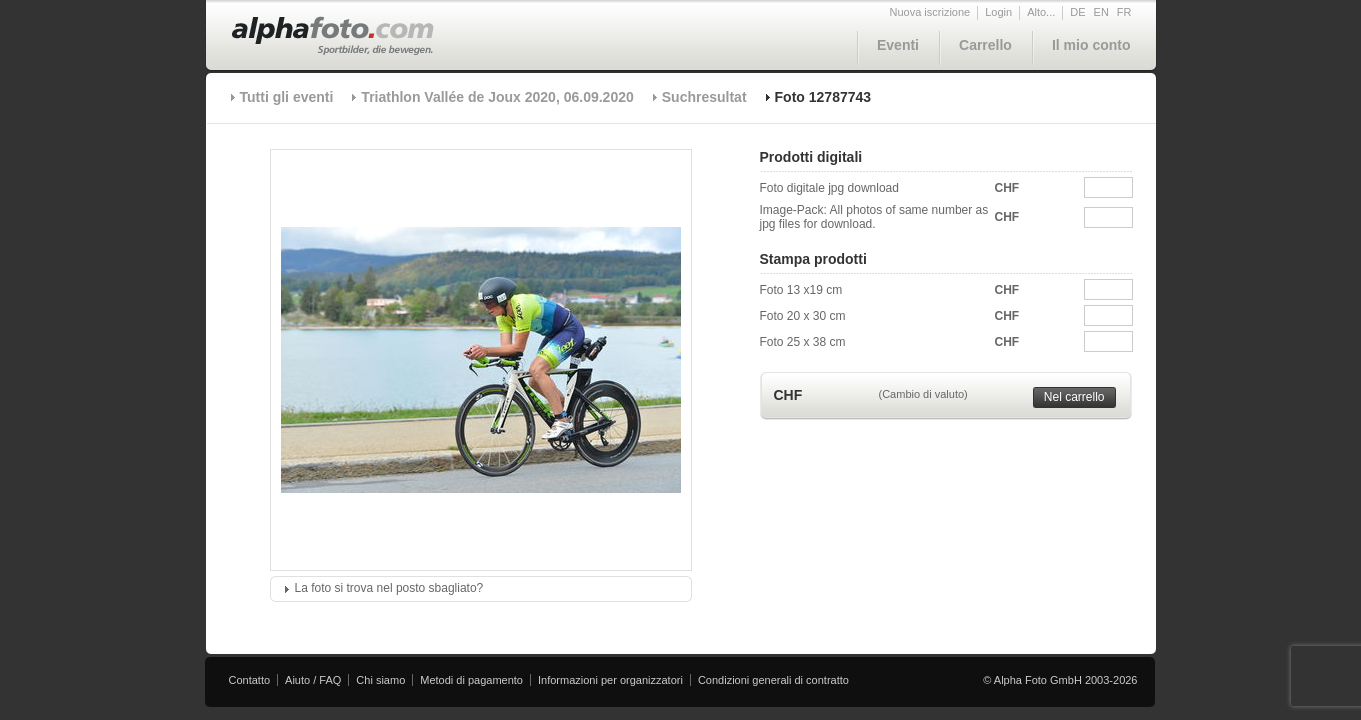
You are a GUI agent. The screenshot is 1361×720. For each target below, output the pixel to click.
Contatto (250, 680)
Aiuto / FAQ (313, 680)
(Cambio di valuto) (923, 394)
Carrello (985, 45)
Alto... (1041, 12)
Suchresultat (704, 97)
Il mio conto (1091, 45)
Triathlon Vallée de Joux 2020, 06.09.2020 (497, 97)
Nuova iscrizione (930, 12)
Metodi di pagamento (471, 680)
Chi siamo (380, 680)
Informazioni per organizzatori (610, 680)
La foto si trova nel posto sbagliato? (389, 588)
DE (1077, 12)
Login (998, 12)
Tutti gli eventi (287, 97)
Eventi (898, 45)
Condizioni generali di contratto (773, 680)
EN (1101, 12)
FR (1124, 12)
